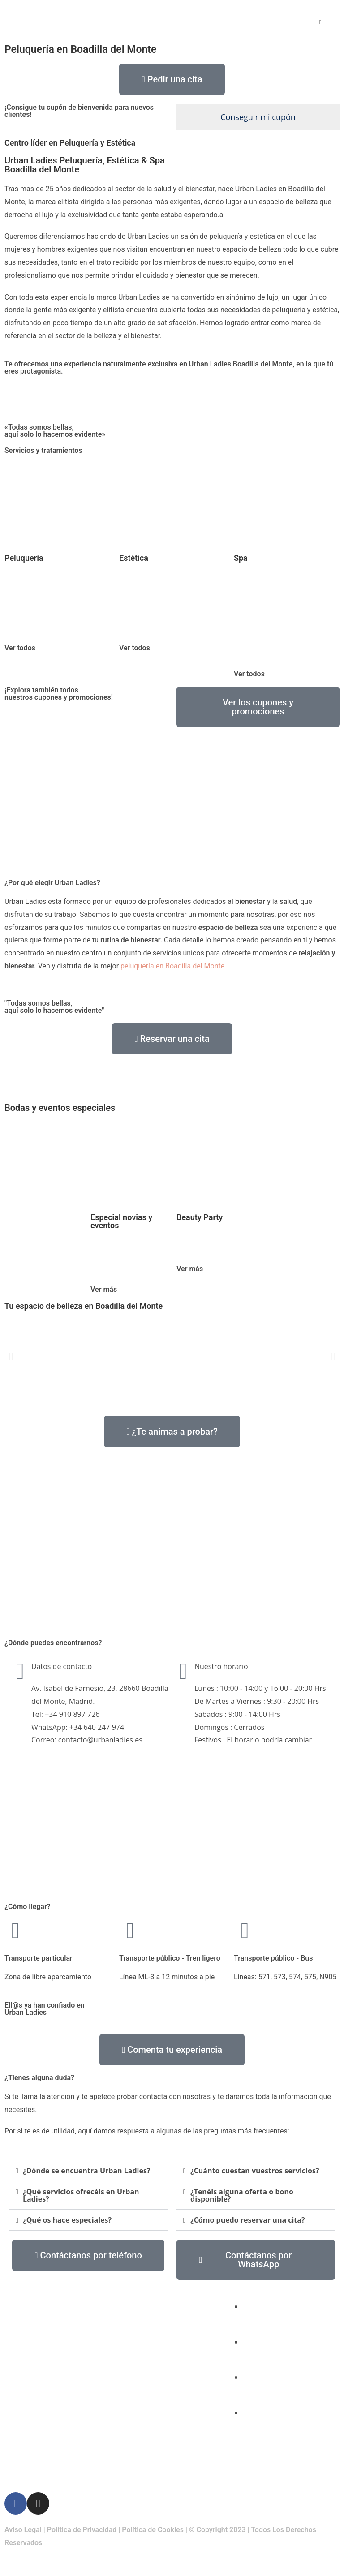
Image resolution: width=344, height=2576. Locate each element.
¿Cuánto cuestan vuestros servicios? (254, 2171)
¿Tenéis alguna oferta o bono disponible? (241, 2195)
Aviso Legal (23, 2529)
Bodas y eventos (145, 2419)
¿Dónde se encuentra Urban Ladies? (86, 2171)
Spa (125, 2379)
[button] (11, 1356)
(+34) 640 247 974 (274, 2306)
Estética (132, 2339)
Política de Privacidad (81, 2529)
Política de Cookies (153, 2529)
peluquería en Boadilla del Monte (172, 966)
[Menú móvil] (320, 22)
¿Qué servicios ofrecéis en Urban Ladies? (81, 2195)
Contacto (133, 2458)
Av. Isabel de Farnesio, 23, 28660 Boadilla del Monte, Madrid (288, 2425)
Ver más (103, 1289)
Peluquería (136, 2299)
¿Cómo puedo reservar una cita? (247, 2220)
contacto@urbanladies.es (287, 2377)
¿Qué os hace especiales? (67, 2220)
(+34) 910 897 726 (274, 2342)
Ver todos (19, 648)
